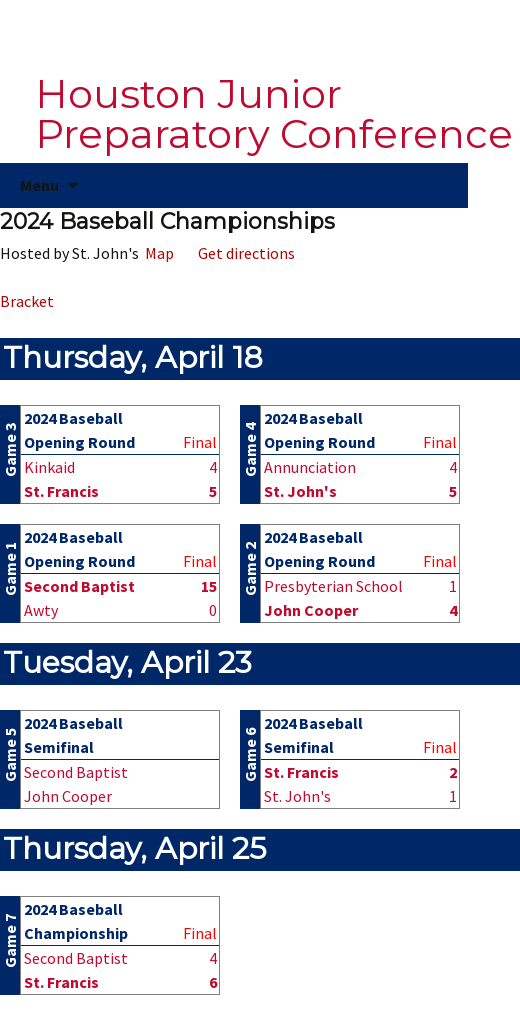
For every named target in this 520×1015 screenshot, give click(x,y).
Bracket (27, 301)
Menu (39, 185)
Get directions (243, 253)
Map (156, 253)
